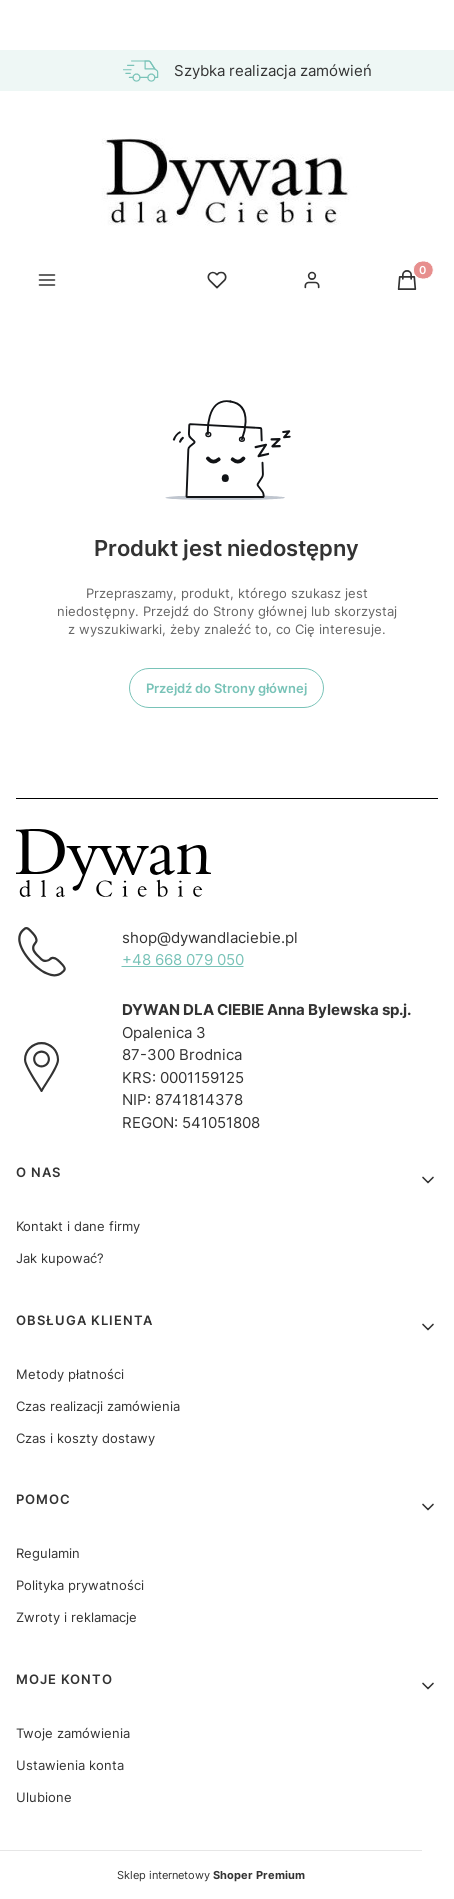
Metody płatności (70, 1374)
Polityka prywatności (80, 1585)
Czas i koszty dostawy (85, 1438)
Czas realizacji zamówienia (98, 1406)
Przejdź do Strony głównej (226, 688)
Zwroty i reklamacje (76, 1617)
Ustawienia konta (70, 1765)
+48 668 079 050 (183, 959)
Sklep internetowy (211, 1875)
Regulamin (48, 1553)
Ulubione (44, 1797)
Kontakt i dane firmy (78, 1226)
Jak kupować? (60, 1258)
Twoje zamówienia (73, 1733)
